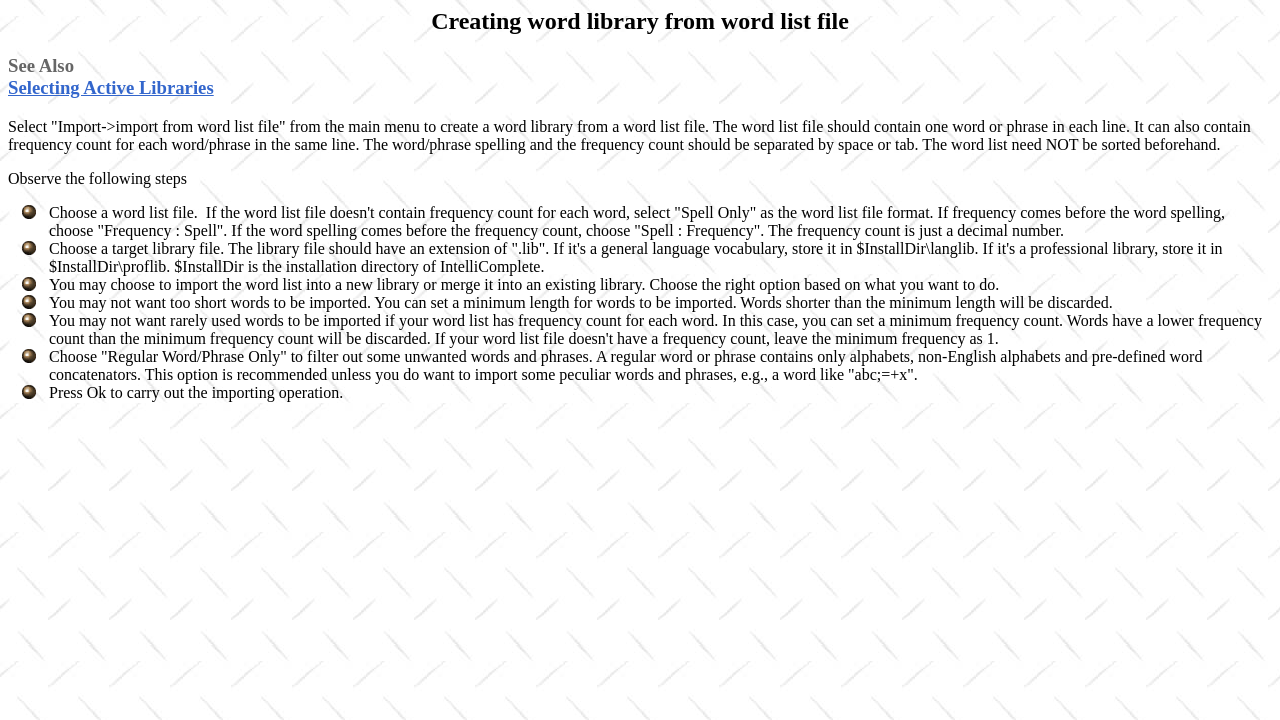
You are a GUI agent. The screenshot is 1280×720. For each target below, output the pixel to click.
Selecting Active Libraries (111, 87)
